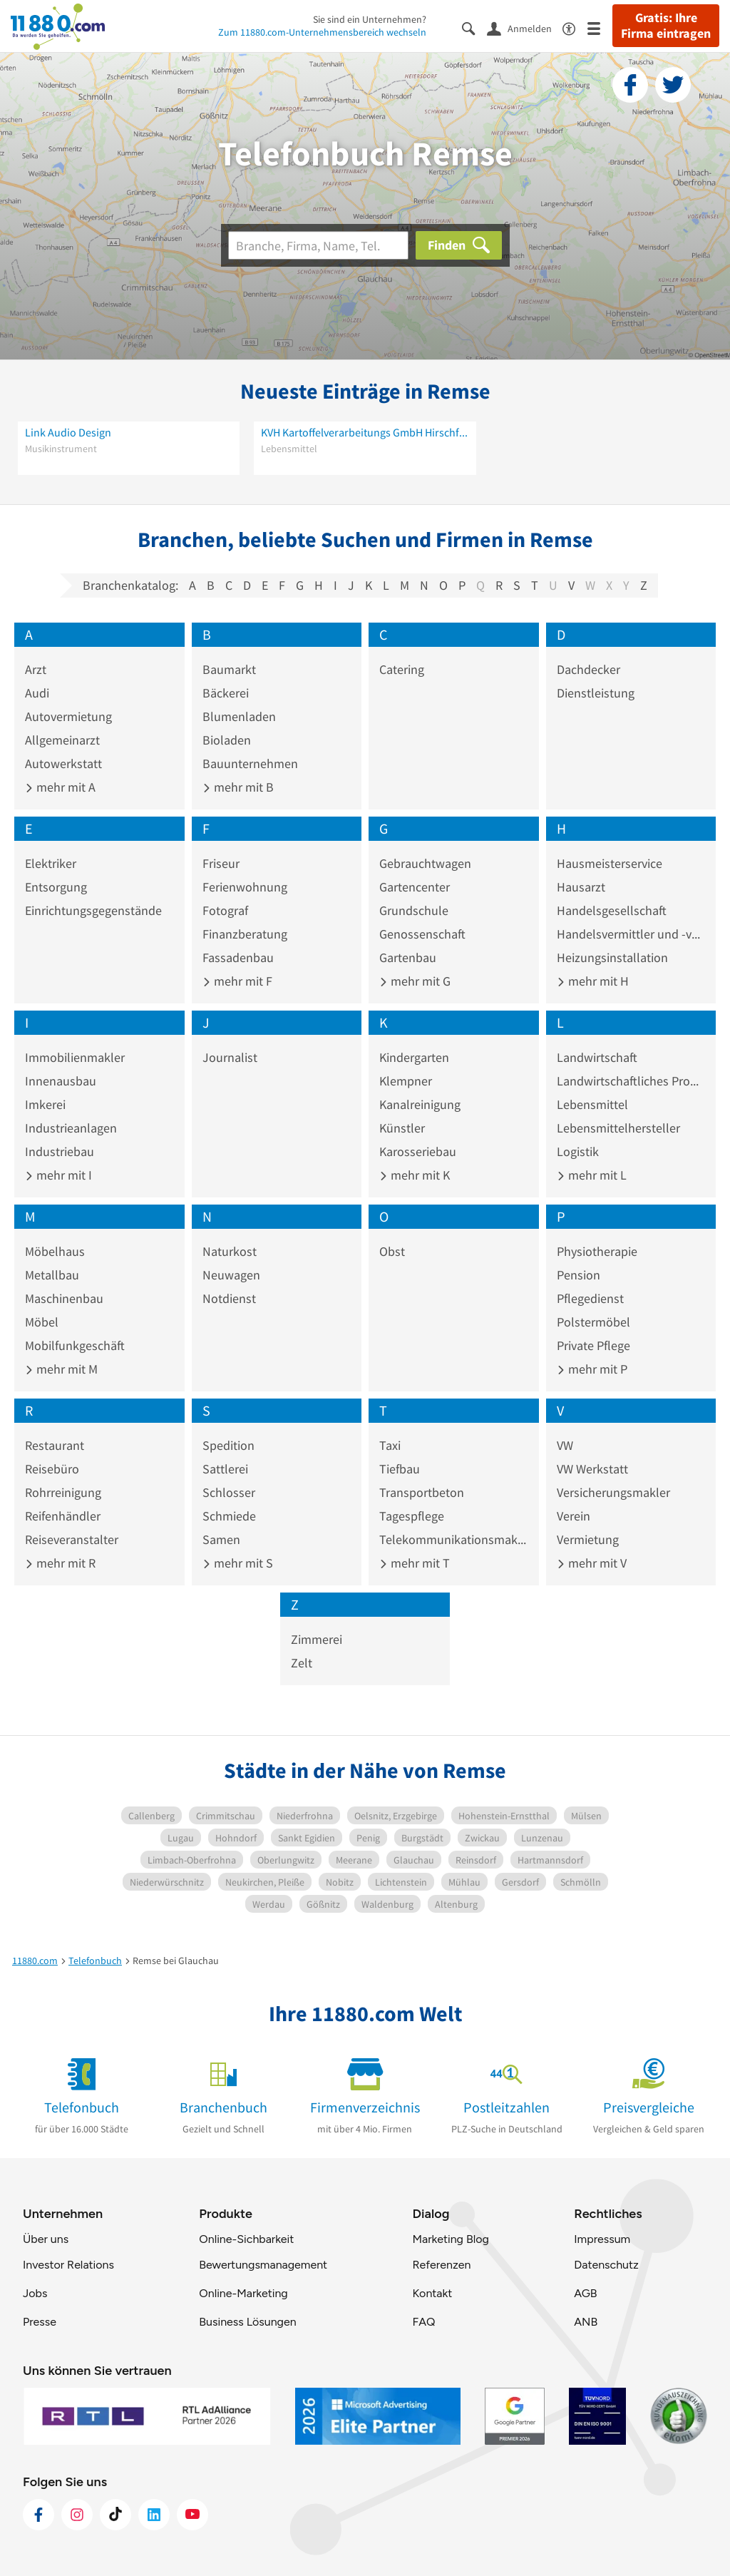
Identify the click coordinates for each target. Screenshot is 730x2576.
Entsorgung (56, 887)
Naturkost (229, 1251)
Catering (401, 669)
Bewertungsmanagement (263, 2264)
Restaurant (54, 1445)
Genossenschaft (422, 934)
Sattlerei (225, 1469)
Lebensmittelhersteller (618, 1128)
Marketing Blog (450, 2239)
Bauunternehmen (250, 763)
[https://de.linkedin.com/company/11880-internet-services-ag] (154, 2514)
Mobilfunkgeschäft (75, 1345)
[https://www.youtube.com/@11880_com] (192, 2514)
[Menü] (599, 27)
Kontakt (432, 2293)
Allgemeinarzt (62, 740)
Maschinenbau (64, 1298)
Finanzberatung (244, 934)
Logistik (578, 1151)
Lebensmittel (592, 1104)
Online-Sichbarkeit (246, 2239)
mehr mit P (592, 1369)
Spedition (228, 1445)
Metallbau (52, 1275)
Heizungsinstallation (612, 957)
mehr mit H (593, 981)
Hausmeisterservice (609, 863)
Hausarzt (581, 887)
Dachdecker (588, 669)
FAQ (423, 2322)
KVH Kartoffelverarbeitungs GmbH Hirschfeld (364, 432)
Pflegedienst (590, 1298)
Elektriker (50, 863)
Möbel (41, 1322)
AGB (585, 2293)
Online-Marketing (243, 2293)
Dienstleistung (595, 693)
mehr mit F (237, 981)
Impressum (602, 2239)
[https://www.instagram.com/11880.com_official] (77, 2514)
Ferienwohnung (244, 887)
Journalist (229, 1057)
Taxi (390, 1445)
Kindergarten (414, 1057)
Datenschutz (606, 2264)
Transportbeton (421, 1492)
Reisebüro (52, 1469)
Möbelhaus (55, 1251)
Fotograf (225, 910)
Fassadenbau (238, 957)
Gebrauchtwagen (425, 863)
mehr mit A (60, 787)
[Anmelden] (524, 27)
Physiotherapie (597, 1251)
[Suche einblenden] (474, 27)
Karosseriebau (417, 1151)
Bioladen (226, 740)
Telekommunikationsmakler (453, 1539)
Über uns (45, 2239)
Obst (392, 1251)
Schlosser (228, 1492)
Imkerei (45, 1104)
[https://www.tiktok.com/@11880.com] (115, 2514)
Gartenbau (407, 957)
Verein (573, 1516)
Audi (37, 693)
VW (565, 1445)
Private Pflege (593, 1345)
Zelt (301, 1663)
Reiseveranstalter (71, 1539)
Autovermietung (68, 716)
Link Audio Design (68, 432)
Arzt (35, 669)
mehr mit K (414, 1175)
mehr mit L (592, 1175)
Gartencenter (414, 887)
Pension (578, 1275)
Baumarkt (229, 669)
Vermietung (588, 1539)
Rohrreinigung (63, 1492)
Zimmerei (316, 1639)
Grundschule (413, 910)
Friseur (221, 863)
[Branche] (318, 245)
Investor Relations (68, 2264)
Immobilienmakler (75, 1057)
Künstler (402, 1128)
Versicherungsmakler (613, 1492)
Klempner (405, 1081)
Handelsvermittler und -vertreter (631, 934)
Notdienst (229, 1298)
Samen (221, 1539)
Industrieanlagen (71, 1128)
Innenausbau (60, 1081)
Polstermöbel (593, 1322)
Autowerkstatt (63, 763)
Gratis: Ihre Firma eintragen (666, 25)
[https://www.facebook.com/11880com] (38, 2514)
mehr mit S (237, 1563)
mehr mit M (61, 1369)
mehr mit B (238, 787)
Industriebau (59, 1151)
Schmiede (229, 1516)
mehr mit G (415, 981)
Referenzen (441, 2264)
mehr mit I (58, 1175)
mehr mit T (414, 1563)
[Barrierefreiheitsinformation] (574, 27)
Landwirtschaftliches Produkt (631, 1081)
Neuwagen (231, 1275)
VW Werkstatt (592, 1469)
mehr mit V (592, 1563)
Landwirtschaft (597, 1057)
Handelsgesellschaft (612, 910)
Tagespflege (411, 1516)
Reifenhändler (63, 1516)
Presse (39, 2322)
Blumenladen (239, 716)
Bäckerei (225, 693)
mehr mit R (60, 1563)
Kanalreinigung (420, 1104)
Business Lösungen (247, 2322)
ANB (585, 2322)
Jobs (35, 2293)
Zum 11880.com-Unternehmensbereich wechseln (322, 32)
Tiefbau (399, 1469)
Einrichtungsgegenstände (93, 910)
